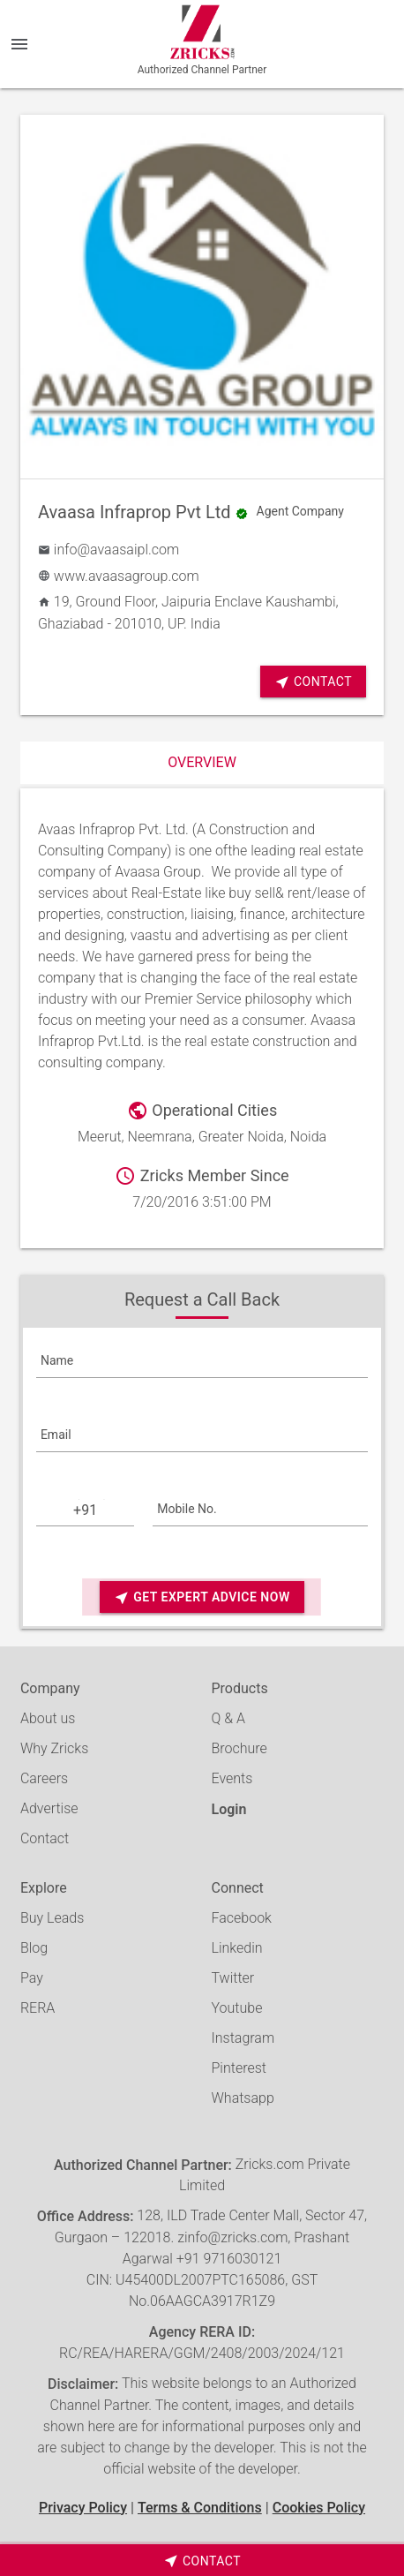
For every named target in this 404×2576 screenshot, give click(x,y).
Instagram (243, 2038)
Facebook (242, 1917)
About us (48, 1718)
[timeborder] (202, 2560)
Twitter (233, 1978)
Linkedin (237, 1948)
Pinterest (239, 2068)
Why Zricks (54, 1748)
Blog (34, 1948)
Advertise (49, 1808)
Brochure (239, 1748)
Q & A (228, 1718)
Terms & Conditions (200, 2507)
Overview (202, 762)
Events (232, 1778)
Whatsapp (243, 2098)
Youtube (237, 2008)
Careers (44, 1778)
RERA (37, 2008)
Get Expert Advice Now (201, 1597)
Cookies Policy (319, 2507)
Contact (313, 682)
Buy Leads (52, 1917)
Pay (31, 1978)
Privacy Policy (83, 2507)
